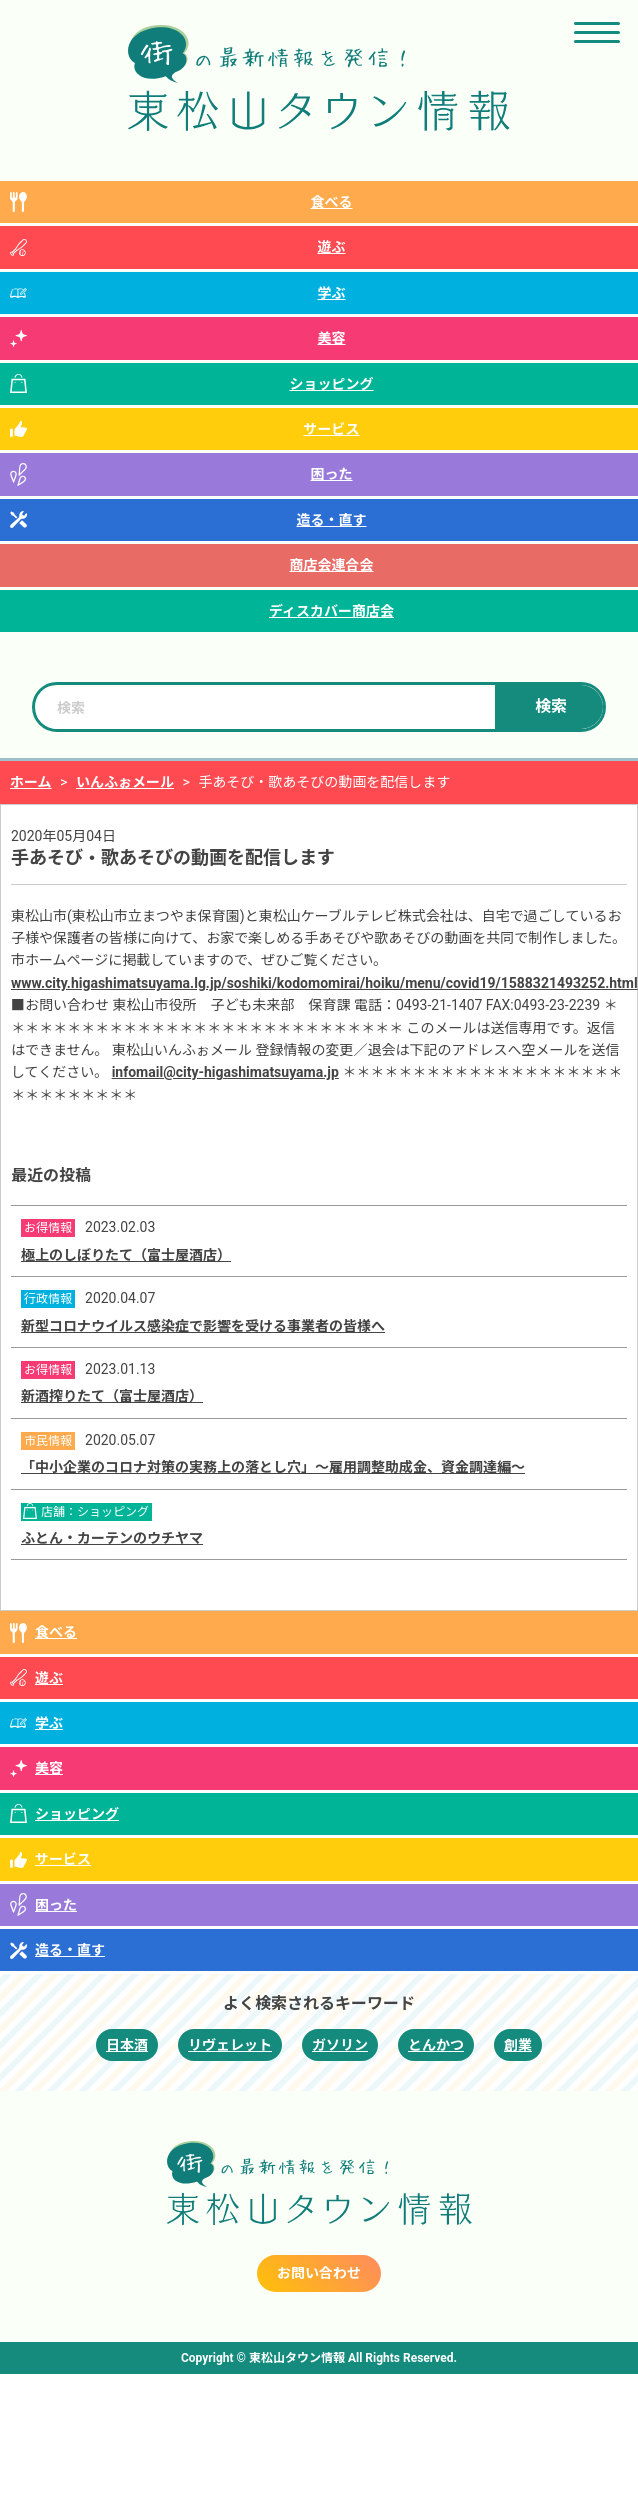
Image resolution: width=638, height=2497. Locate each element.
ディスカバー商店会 (331, 611)
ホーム (31, 782)
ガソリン (340, 2045)
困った (332, 474)
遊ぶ (332, 247)
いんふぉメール (125, 782)
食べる (332, 202)
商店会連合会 (332, 565)
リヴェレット (230, 2045)
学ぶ (332, 293)
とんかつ (436, 2045)
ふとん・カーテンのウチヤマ (112, 1538)
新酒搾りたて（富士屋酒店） (112, 1396)
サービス (332, 429)
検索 (551, 706)
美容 (332, 338)
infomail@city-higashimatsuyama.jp (225, 1072)
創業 (518, 2045)
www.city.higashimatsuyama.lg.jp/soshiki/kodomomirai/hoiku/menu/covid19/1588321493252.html (324, 983)
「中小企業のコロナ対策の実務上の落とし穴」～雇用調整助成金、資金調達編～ (273, 1467)
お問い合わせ (319, 2273)
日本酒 (127, 2045)
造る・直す (332, 520)
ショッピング (332, 384)
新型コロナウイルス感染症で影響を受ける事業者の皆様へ (203, 1326)
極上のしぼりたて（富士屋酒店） (126, 1255)
